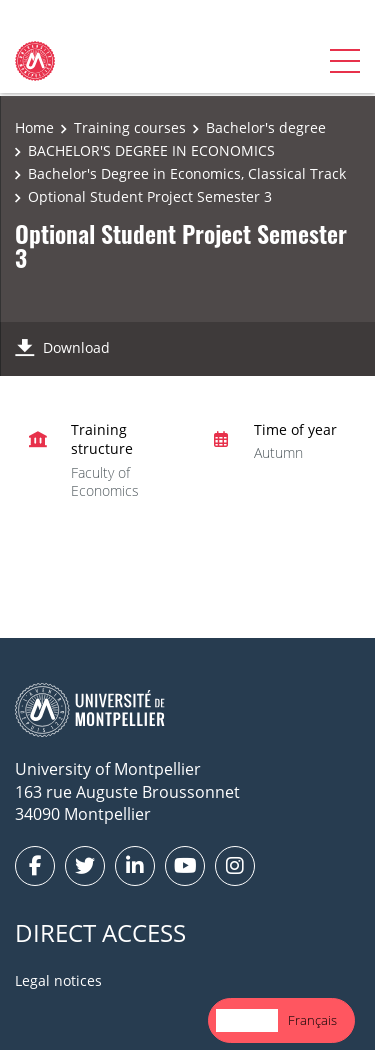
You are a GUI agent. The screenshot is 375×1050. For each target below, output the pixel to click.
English (247, 1020)
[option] (312, 1020)
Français (312, 1020)
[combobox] (247, 1020)
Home (34, 127)
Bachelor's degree (266, 127)
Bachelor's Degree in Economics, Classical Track (187, 173)
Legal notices (58, 980)
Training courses (130, 127)
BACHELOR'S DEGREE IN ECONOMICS (151, 150)
